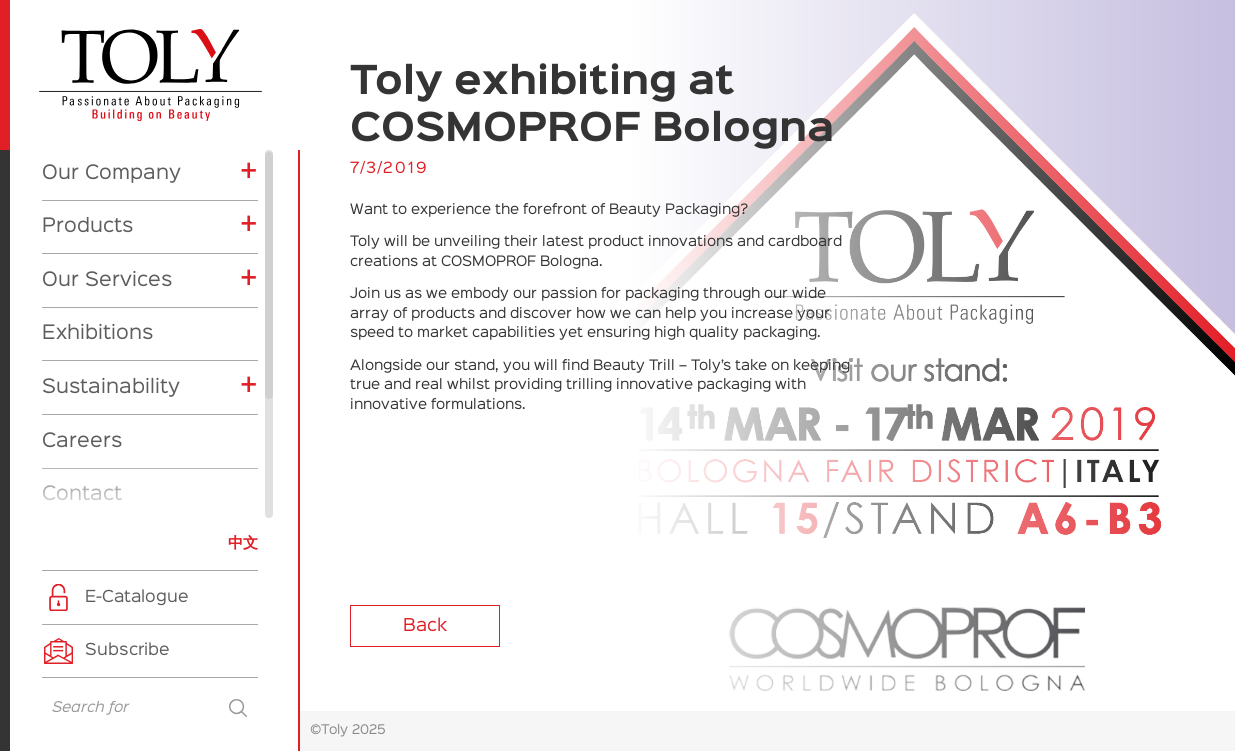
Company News (129, 443)
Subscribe (127, 650)
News (69, 371)
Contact (82, 317)
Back (425, 626)
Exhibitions (97, 156)
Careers (82, 264)
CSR (84, 503)
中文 (243, 543)
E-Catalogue (137, 597)
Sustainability (111, 210)
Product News (123, 473)
